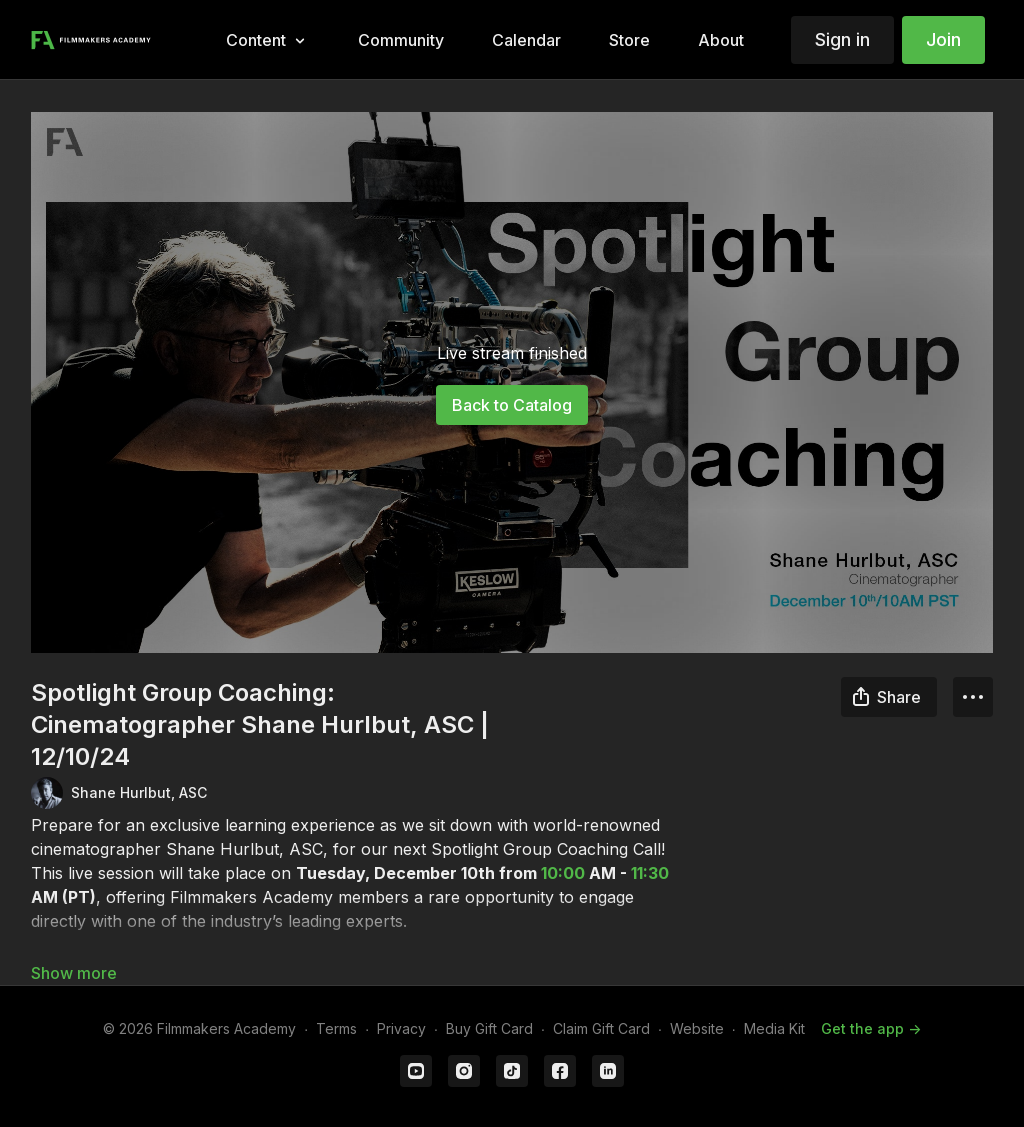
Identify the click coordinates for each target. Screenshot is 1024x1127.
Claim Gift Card (601, 1028)
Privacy (401, 1028)
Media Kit (774, 1028)
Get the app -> (871, 1028)
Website (697, 1028)
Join (943, 39)
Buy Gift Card (489, 1028)
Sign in (842, 39)
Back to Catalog (512, 405)
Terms (336, 1028)
